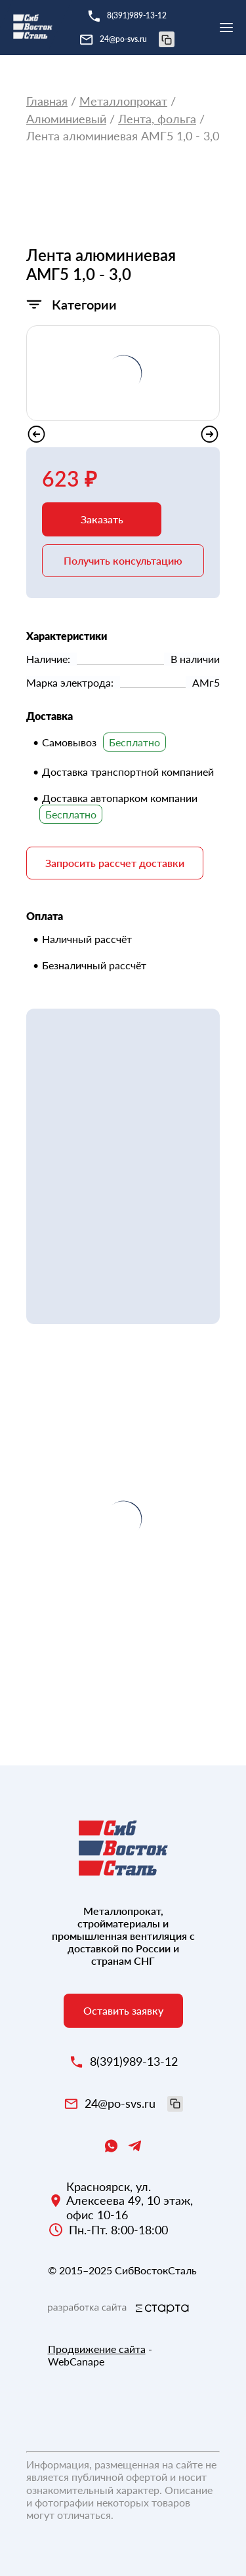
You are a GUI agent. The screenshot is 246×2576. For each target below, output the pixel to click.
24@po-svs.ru (137, 39)
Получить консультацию (123, 560)
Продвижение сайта (97, 2349)
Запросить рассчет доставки (114, 862)
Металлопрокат (123, 101)
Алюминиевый (66, 119)
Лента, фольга (157, 119)
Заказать (102, 519)
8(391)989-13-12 (137, 15)
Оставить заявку (123, 2010)
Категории (84, 304)
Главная (47, 101)
